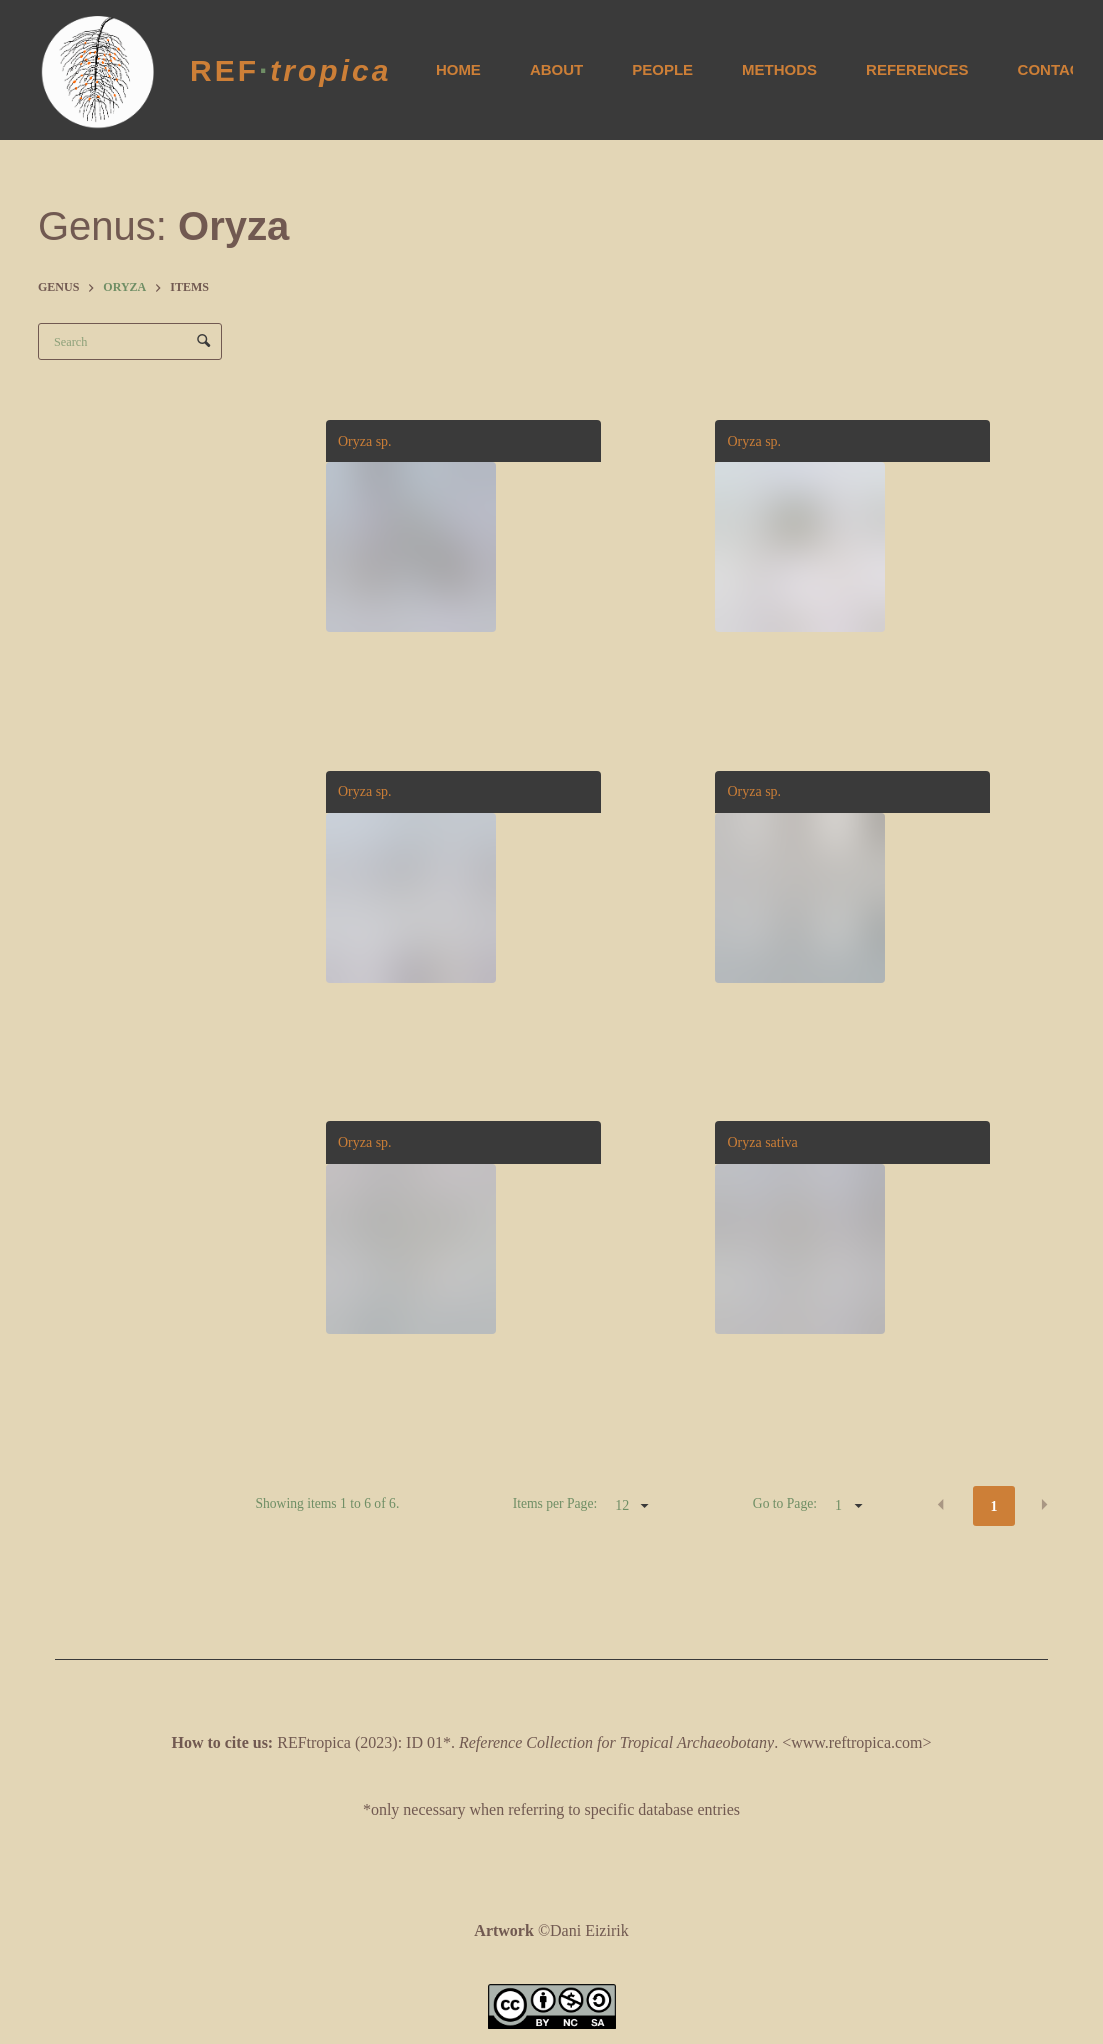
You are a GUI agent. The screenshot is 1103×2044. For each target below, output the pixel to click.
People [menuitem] (662, 69)
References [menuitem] (917, 69)
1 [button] (994, 1506)
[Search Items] (130, 341)
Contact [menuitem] (1054, 69)
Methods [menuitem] (779, 69)
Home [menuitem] (458, 69)
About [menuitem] (556, 69)
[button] (941, 1505)
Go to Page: (785, 1503)
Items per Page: (555, 1503)
